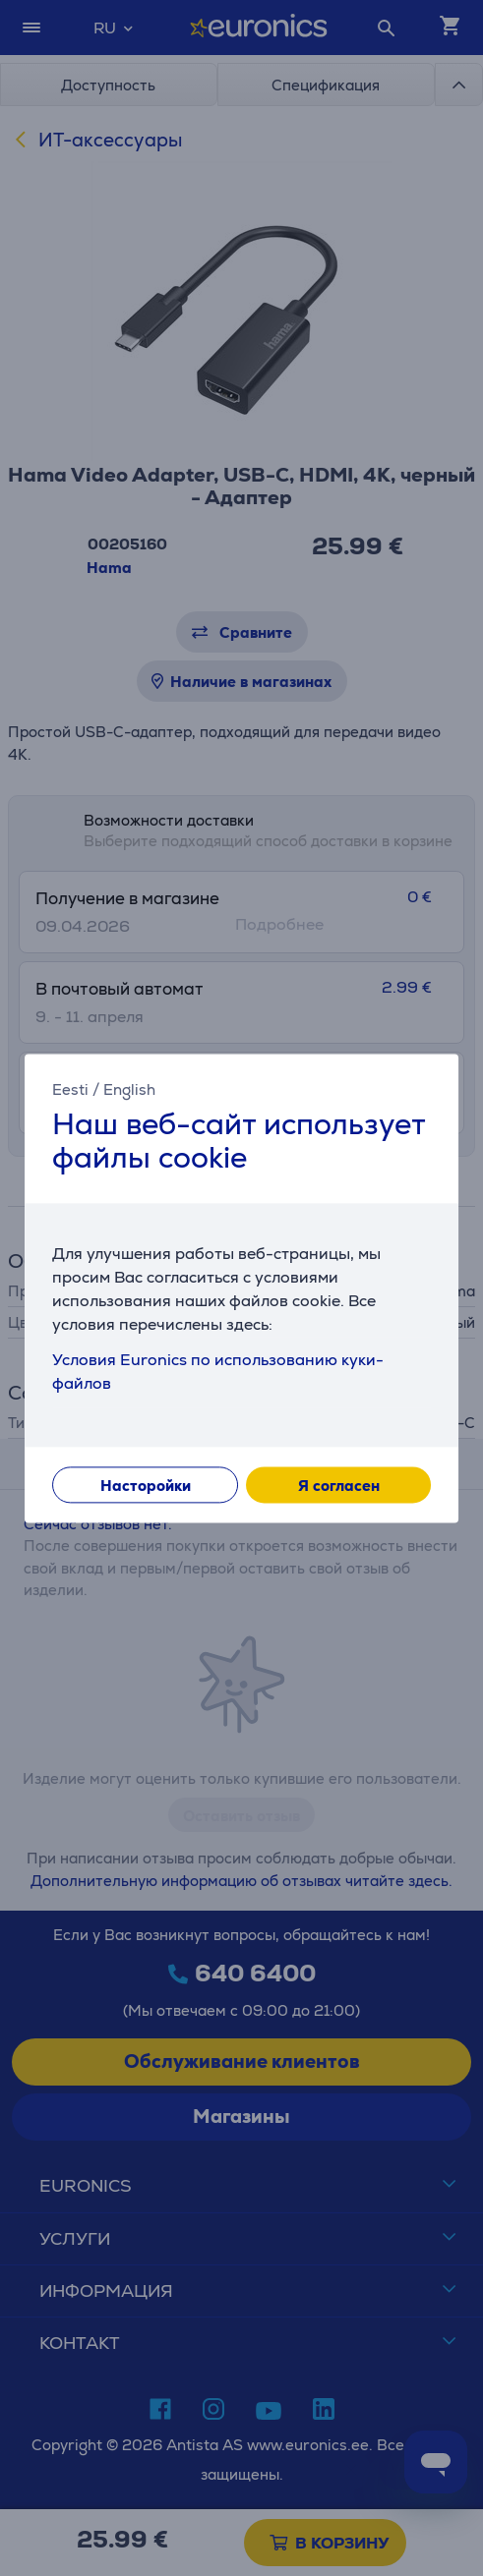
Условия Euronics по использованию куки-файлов (218, 1371)
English (129, 1089)
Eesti (70, 1089)
